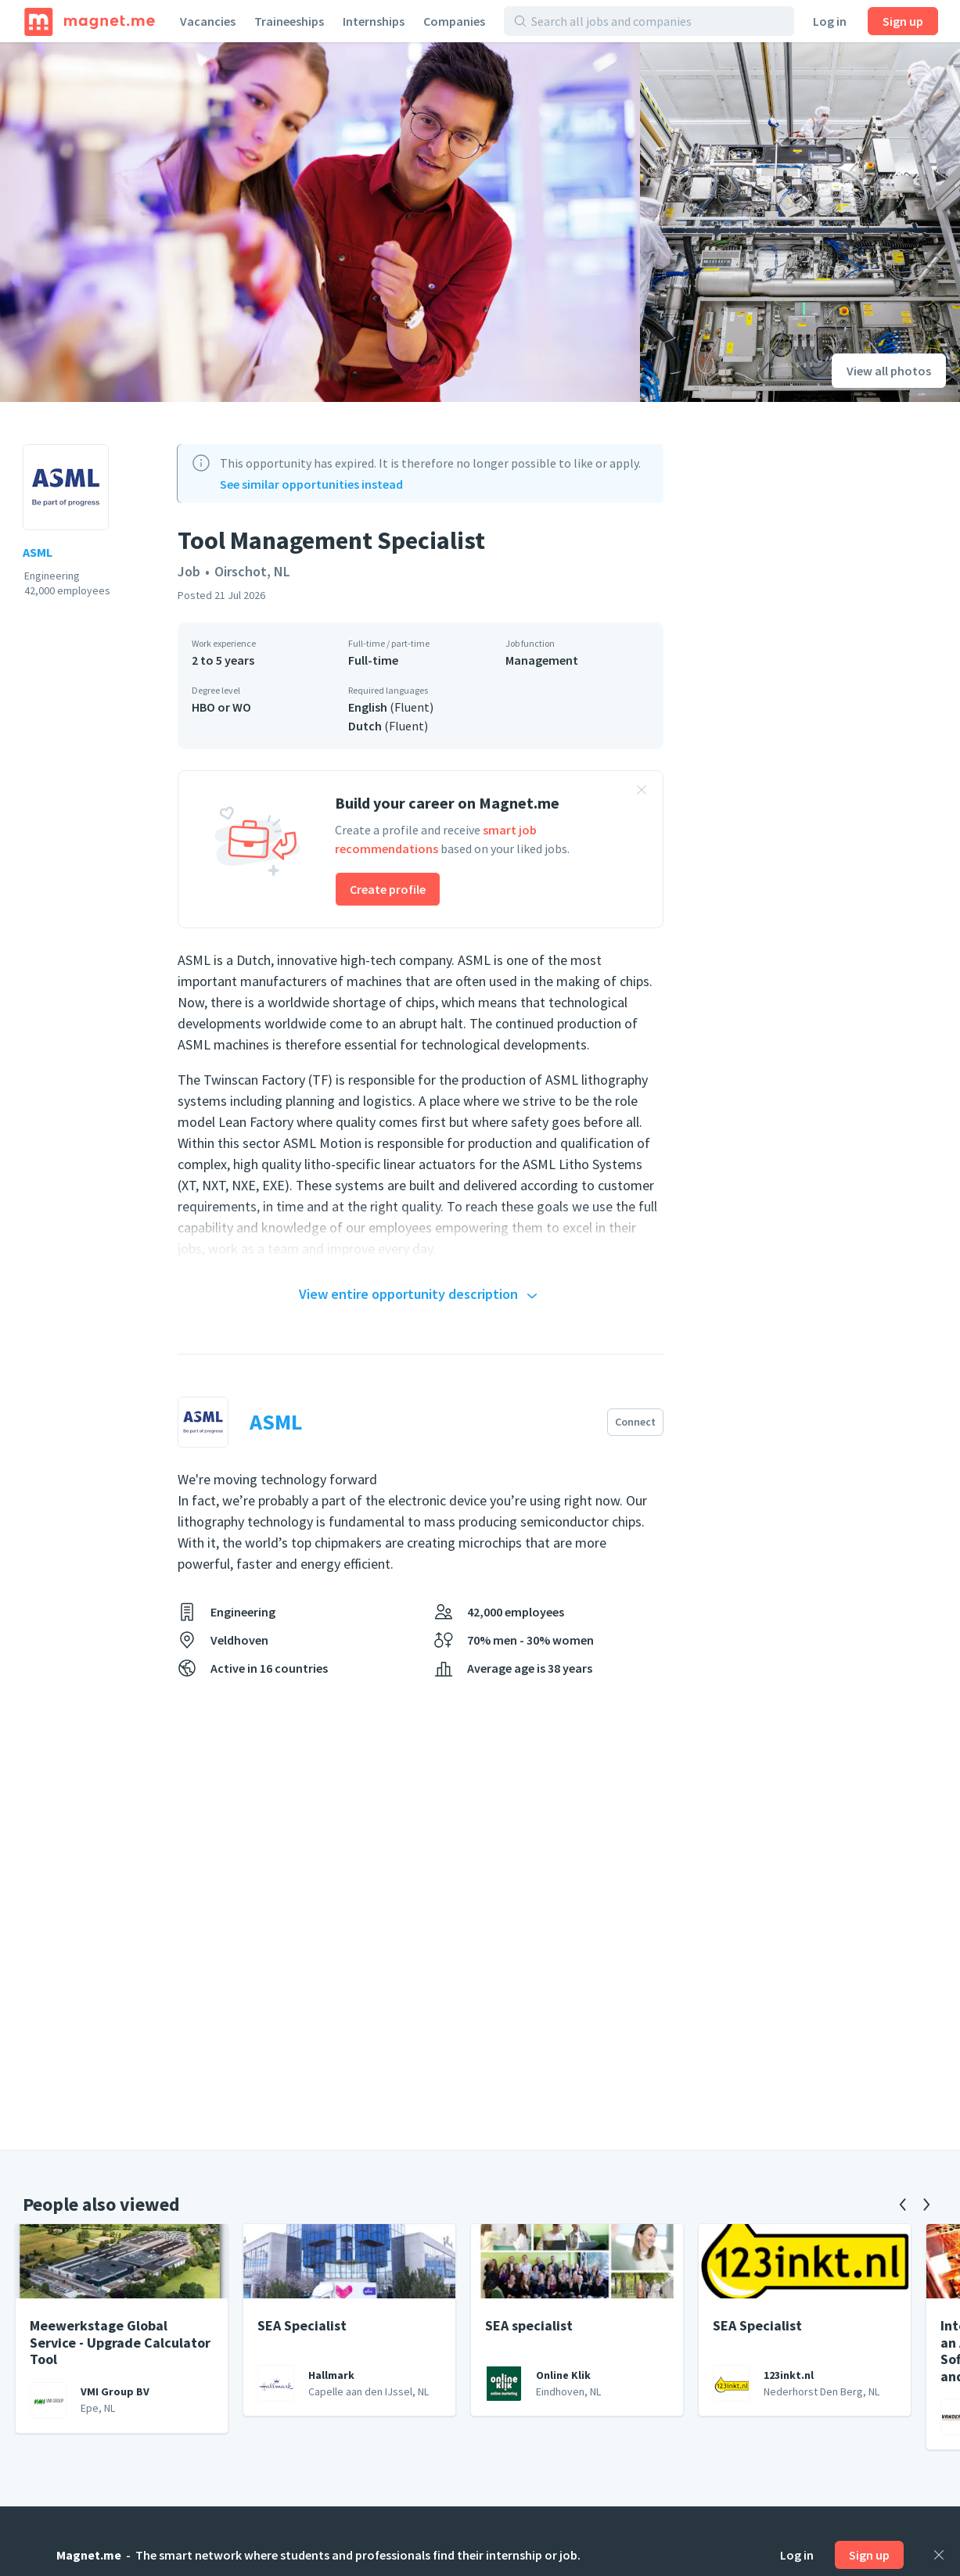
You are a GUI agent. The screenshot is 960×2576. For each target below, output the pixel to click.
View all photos (889, 371)
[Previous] (903, 2204)
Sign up (903, 21)
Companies (454, 21)
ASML (37, 552)
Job (189, 571)
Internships (373, 21)
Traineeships (289, 21)
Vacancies (208, 21)
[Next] (926, 2204)
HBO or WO (221, 707)
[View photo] (320, 222)
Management (541, 660)
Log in (830, 21)
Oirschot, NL (252, 571)
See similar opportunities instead (311, 484)
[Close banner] (641, 792)
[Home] (90, 21)
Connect (635, 1422)
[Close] (939, 2555)
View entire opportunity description (420, 1295)
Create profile (388, 889)
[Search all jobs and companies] (657, 21)
